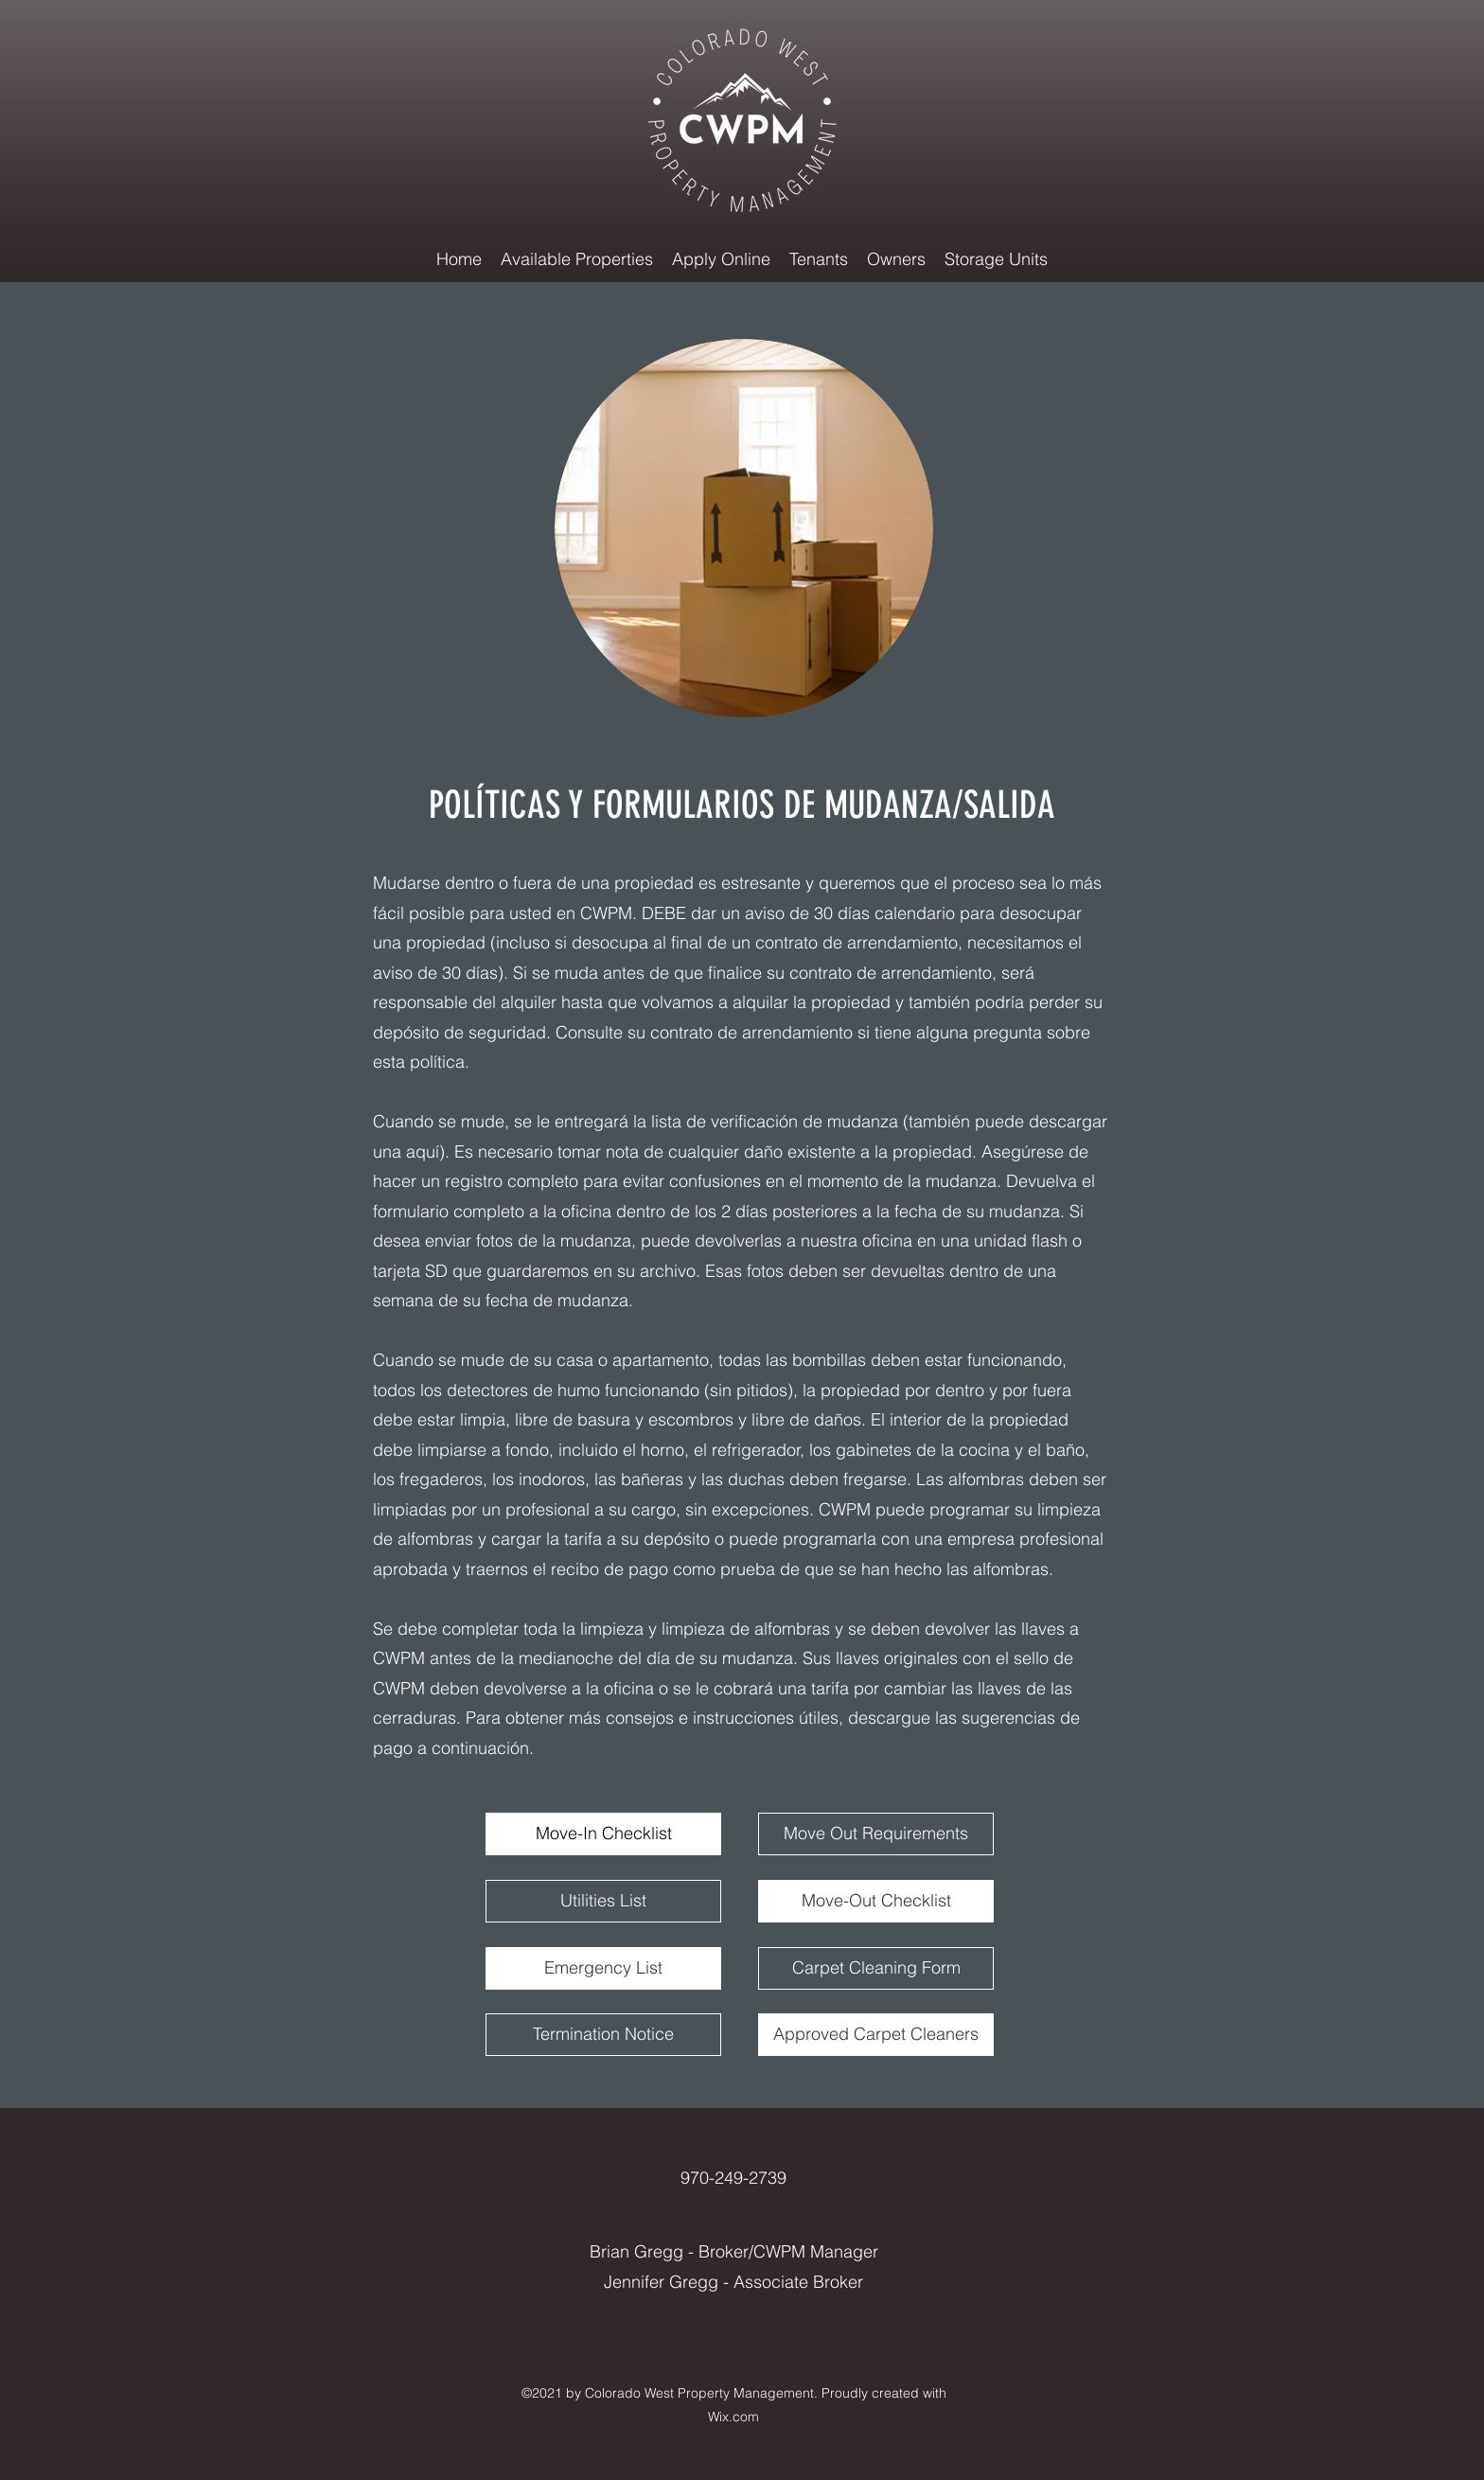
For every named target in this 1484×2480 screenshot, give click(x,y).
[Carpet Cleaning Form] (876, 1968)
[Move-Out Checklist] (876, 1901)
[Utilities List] (603, 1901)
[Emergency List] (603, 1968)
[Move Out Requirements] (876, 1834)
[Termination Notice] (603, 2034)
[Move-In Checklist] (603, 1834)
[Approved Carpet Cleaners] (876, 2034)
